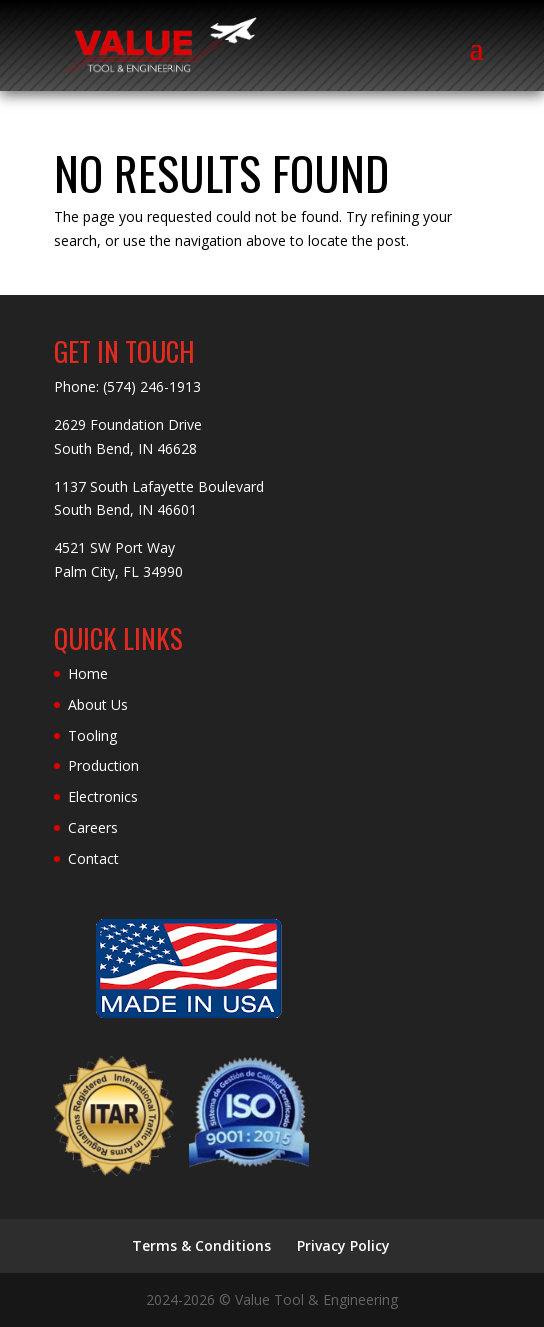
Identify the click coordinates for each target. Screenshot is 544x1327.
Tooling (92, 735)
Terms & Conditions (201, 1245)
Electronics (103, 796)
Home (88, 673)
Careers (93, 827)
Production (103, 765)
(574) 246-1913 (152, 386)
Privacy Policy (343, 1245)
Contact (93, 858)
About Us (98, 704)
